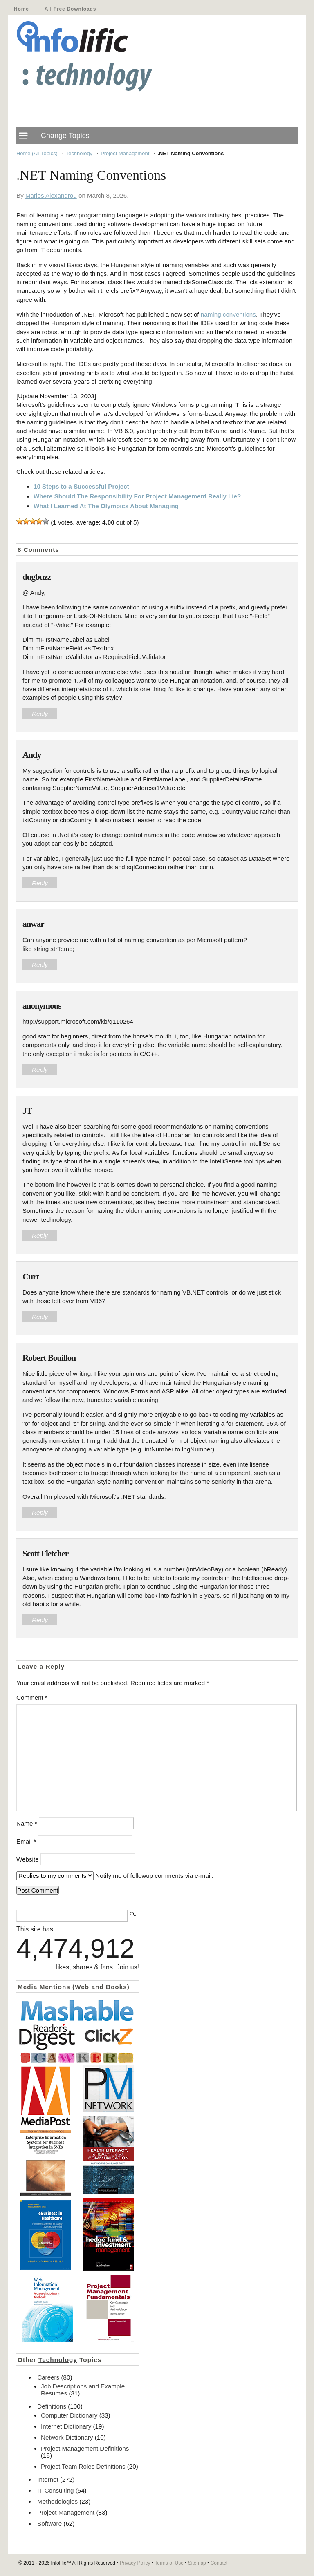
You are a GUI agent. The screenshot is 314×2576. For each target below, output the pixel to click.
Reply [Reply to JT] (40, 1235)
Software (49, 2523)
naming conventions (228, 314)
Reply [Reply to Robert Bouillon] (40, 1512)
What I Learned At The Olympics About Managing (106, 505)
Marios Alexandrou (51, 195)
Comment (31, 1697)
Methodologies (57, 2501)
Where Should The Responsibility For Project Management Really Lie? (137, 496)
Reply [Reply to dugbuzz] (40, 713)
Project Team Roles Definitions (83, 2466)
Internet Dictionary (66, 2426)
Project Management (125, 153)
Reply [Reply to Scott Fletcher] (40, 1619)
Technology (79, 153)
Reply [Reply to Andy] (40, 883)
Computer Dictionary (69, 2415)
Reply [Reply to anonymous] (40, 1069)
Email (26, 1841)
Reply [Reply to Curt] (40, 1316)
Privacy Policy (135, 2563)
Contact (219, 2563)
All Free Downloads (70, 9)
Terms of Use (169, 2563)
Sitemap (197, 2563)
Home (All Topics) (37, 153)
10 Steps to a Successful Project (81, 486)
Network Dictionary (67, 2437)
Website (27, 1859)
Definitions (51, 2406)
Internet (47, 2479)
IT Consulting (55, 2490)
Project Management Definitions (85, 2448)
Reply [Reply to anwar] (40, 964)
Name (26, 1823)
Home (21, 9)
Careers (48, 2377)
